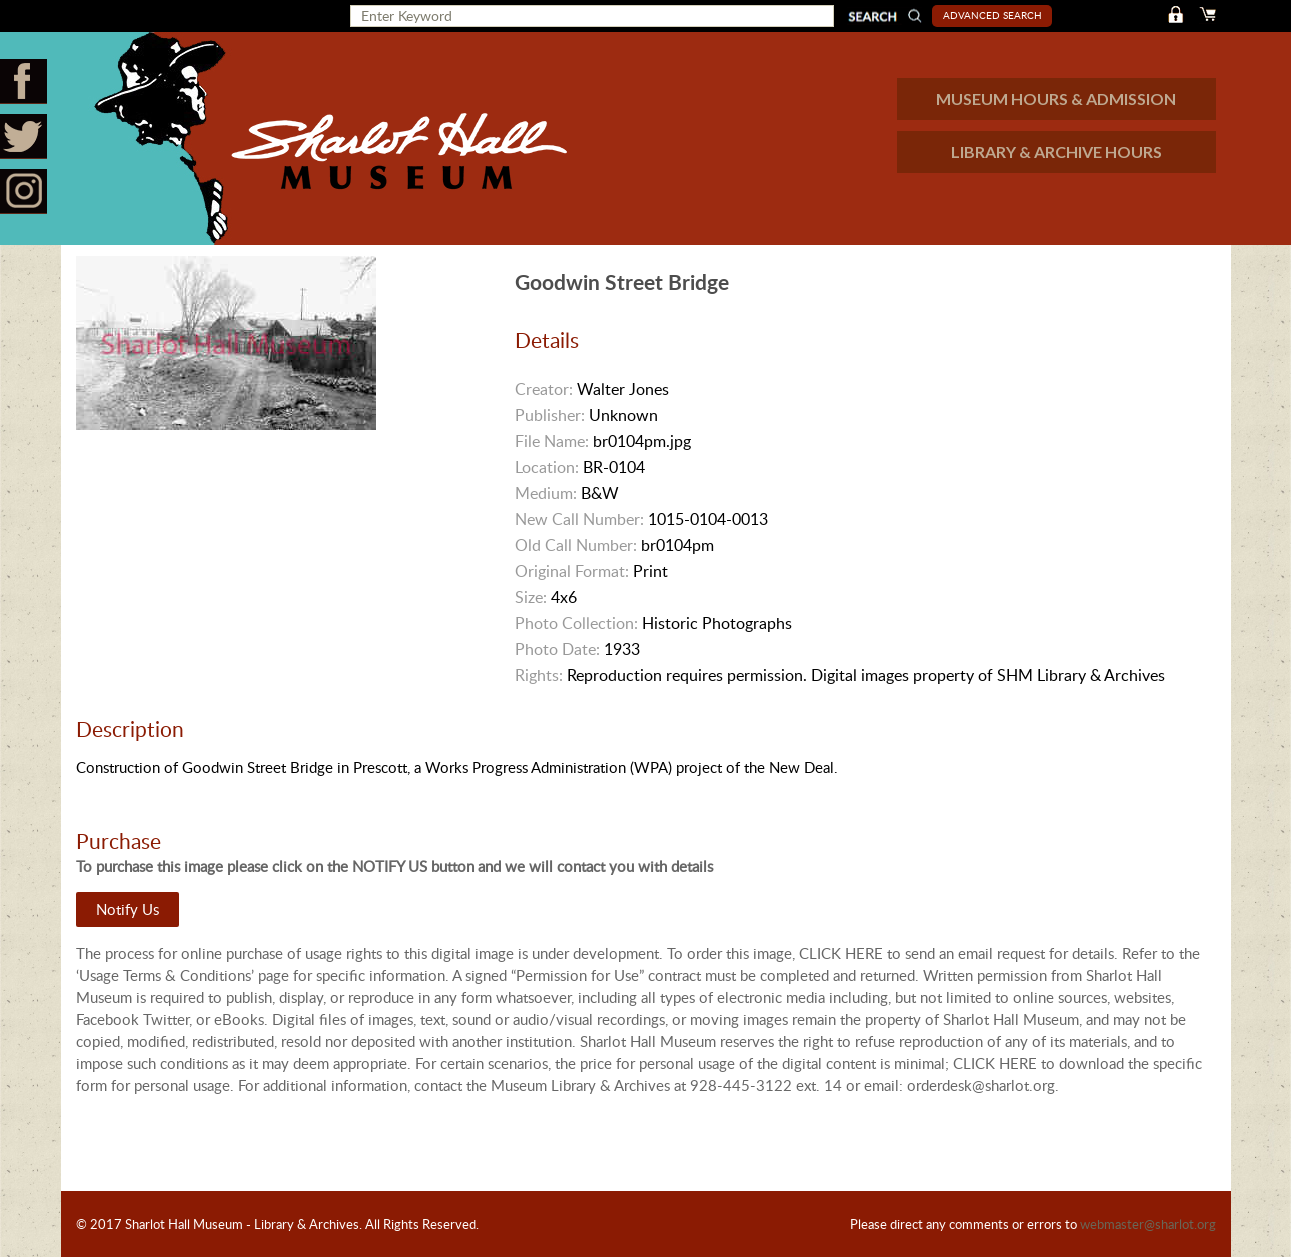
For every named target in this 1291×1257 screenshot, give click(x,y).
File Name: (552, 441)
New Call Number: (579, 519)
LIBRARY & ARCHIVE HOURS (1056, 151)
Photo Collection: (576, 623)
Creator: (544, 389)
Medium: (546, 493)
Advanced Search (992, 15)
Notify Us (127, 909)
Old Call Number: (576, 545)
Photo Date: (557, 649)
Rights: (539, 675)
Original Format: (572, 571)
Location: (547, 467)
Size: (531, 597)
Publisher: (550, 415)
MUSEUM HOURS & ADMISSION (1056, 98)
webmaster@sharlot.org (1148, 1224)
